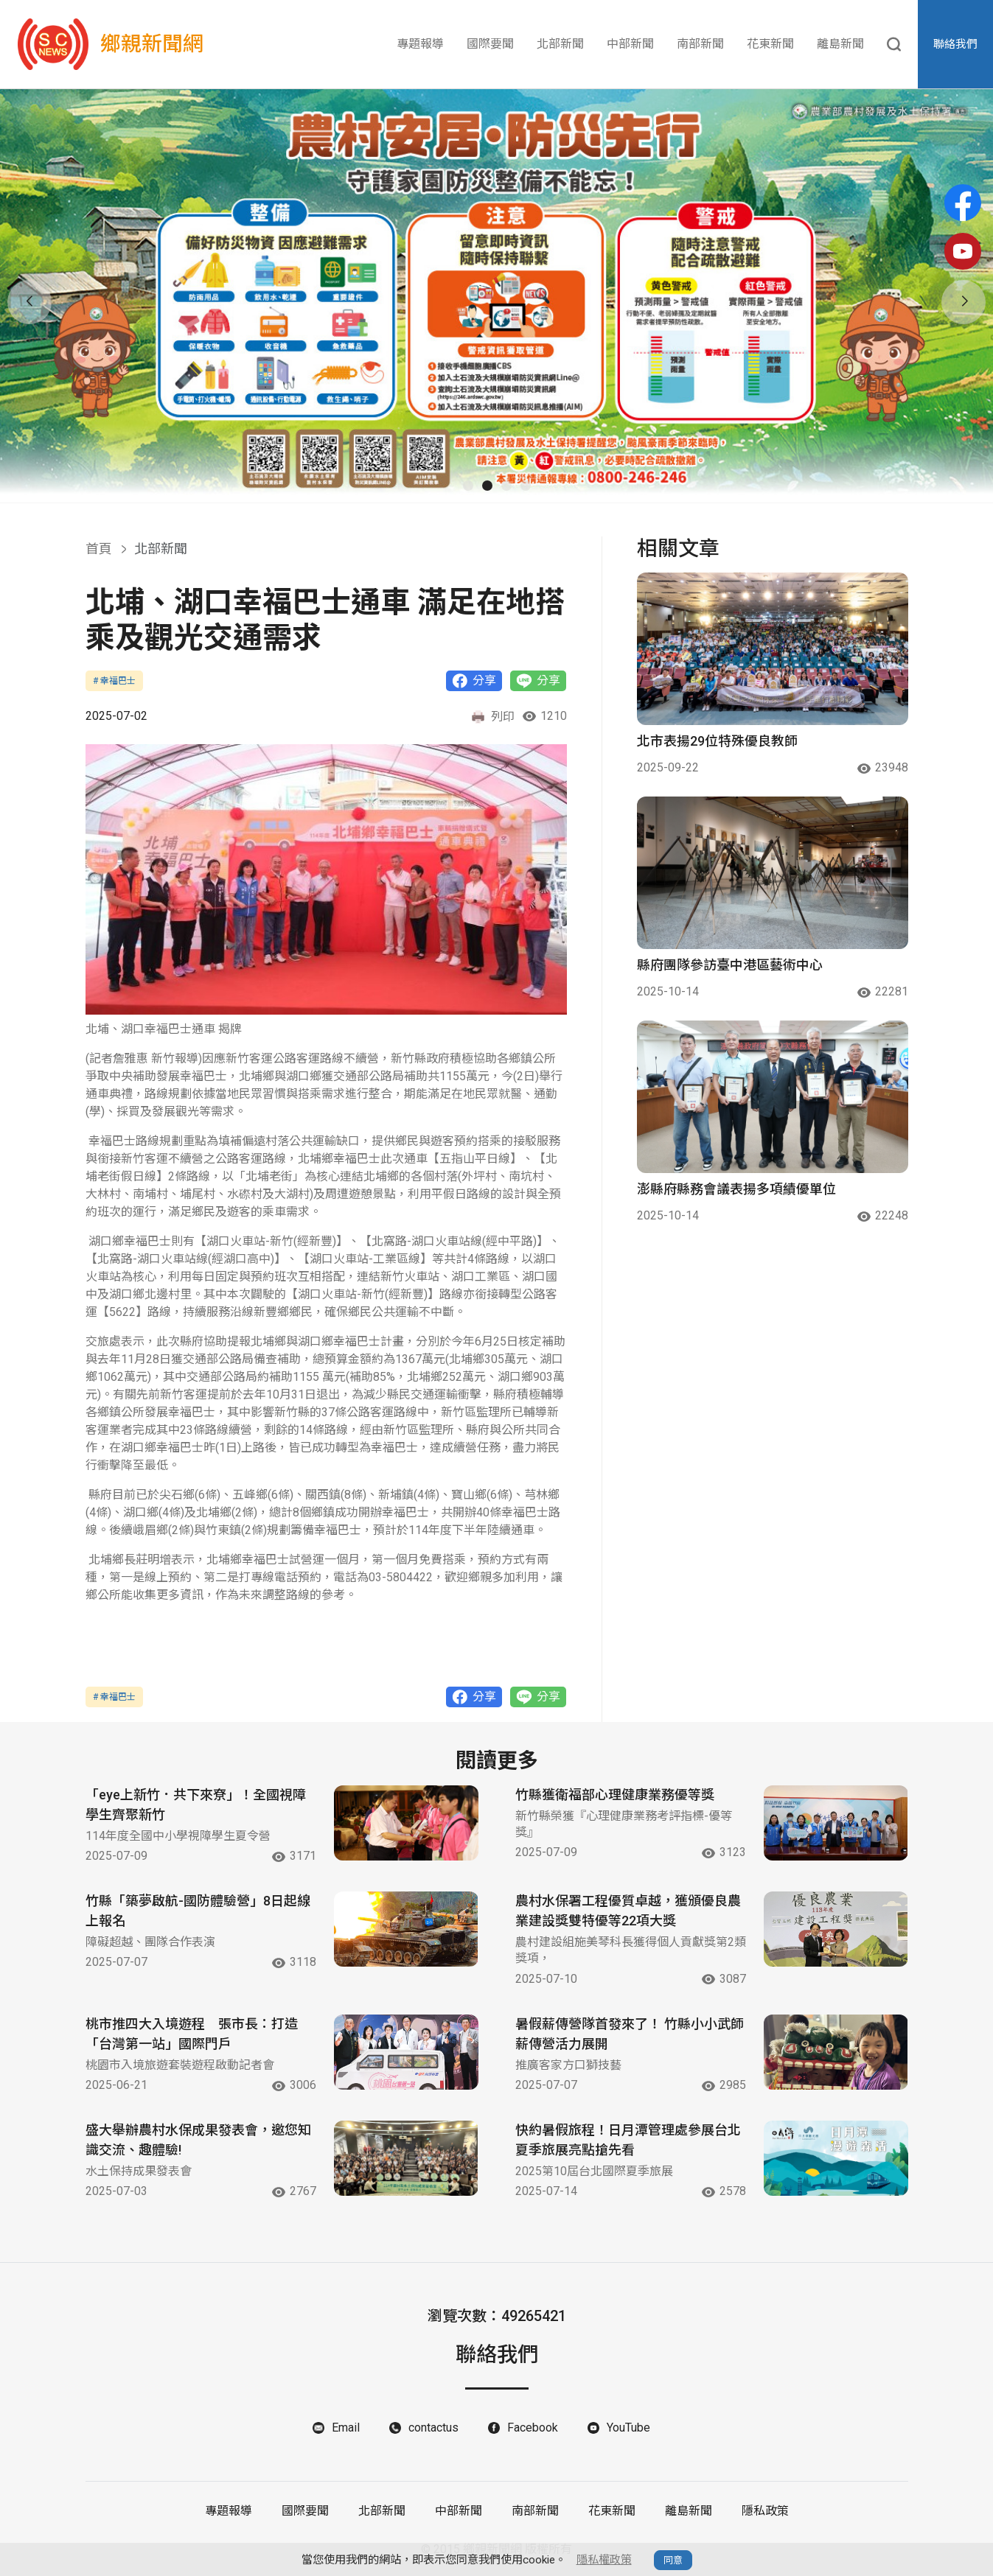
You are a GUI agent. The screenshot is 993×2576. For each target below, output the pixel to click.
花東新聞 (770, 44)
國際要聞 (490, 44)
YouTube (628, 2428)
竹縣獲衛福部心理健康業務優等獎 (614, 1795)
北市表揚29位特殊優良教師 (717, 741)
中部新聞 (630, 44)
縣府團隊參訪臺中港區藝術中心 (730, 965)
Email (346, 2428)
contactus (433, 2428)
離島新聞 (840, 44)
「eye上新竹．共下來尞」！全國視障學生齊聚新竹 (196, 1805)
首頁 (99, 548)
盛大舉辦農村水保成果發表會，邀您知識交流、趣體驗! (198, 2140)
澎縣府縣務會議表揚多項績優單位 (736, 1189)
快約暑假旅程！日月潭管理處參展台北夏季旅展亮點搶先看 (628, 2140)
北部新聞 (560, 44)
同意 (673, 2560)
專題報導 (420, 44)
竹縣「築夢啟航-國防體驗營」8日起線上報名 (198, 1911)
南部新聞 (700, 44)
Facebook (532, 2428)
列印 (492, 717)
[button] (468, 485)
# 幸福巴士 (114, 681)
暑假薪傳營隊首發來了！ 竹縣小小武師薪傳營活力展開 (629, 2034)
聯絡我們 (955, 44)
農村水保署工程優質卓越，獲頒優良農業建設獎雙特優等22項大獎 (628, 1911)
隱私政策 (765, 2511)
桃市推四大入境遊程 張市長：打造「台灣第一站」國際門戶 (192, 2034)
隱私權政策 (604, 2559)
